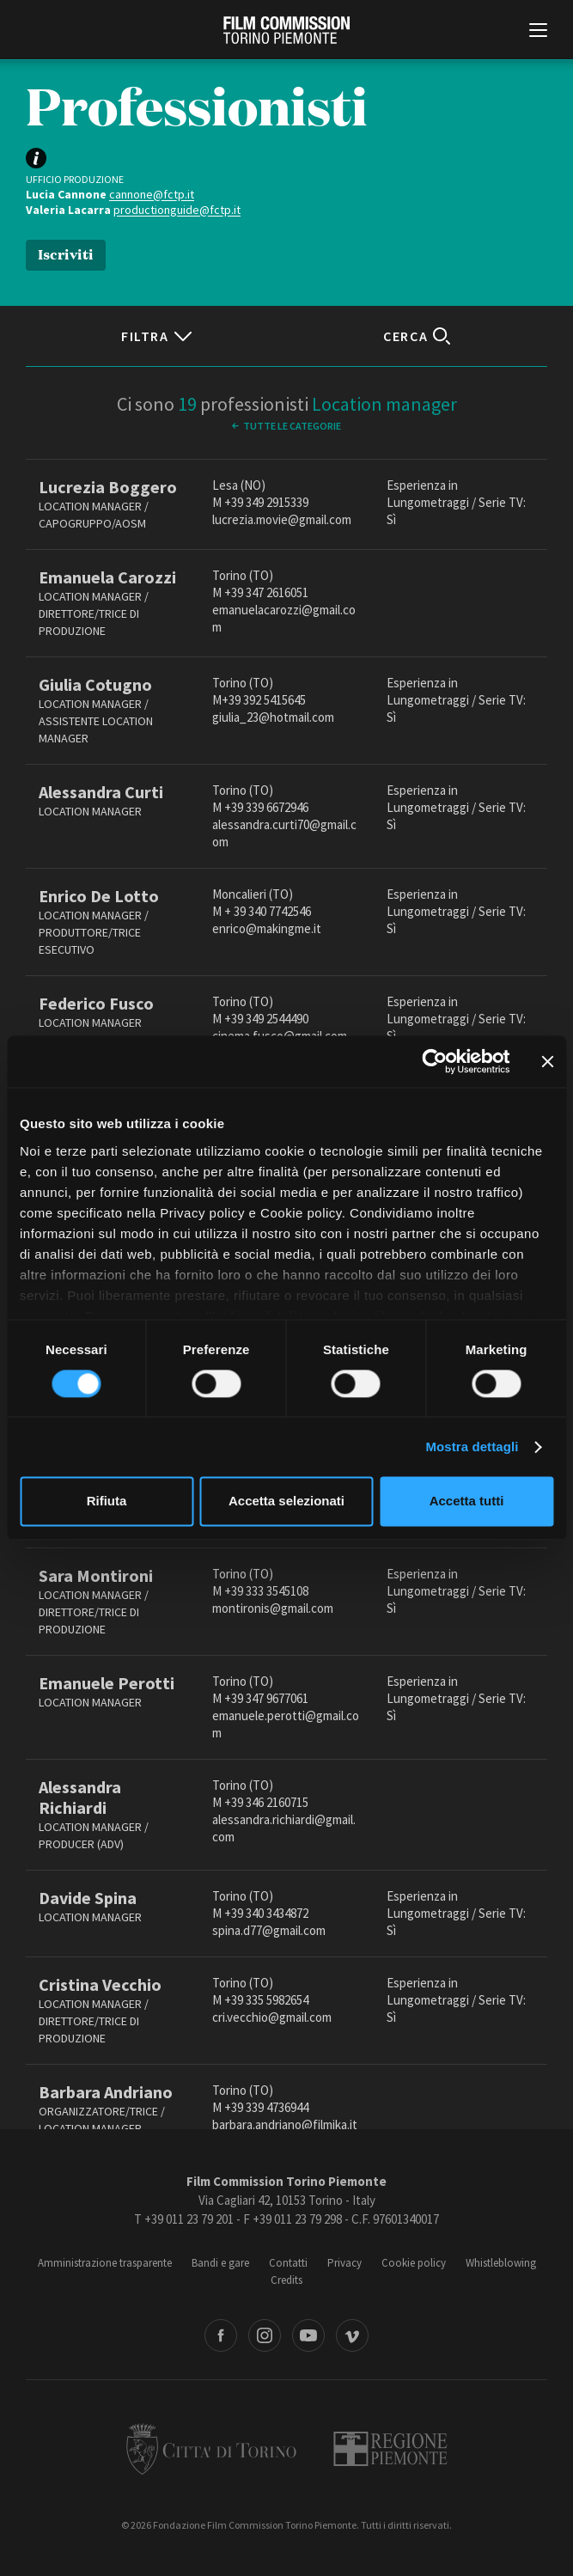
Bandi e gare (220, 2263)
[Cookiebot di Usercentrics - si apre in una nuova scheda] (434, 1061)
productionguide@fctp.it (177, 209)
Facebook (220, 2335)
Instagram (264, 2335)
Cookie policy (413, 2263)
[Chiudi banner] (547, 1061)
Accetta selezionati (286, 1501)
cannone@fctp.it (151, 194)
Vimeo (352, 2335)
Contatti (288, 2263)
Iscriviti (66, 253)
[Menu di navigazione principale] (538, 31)
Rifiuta (107, 1501)
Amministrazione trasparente (105, 2263)
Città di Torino (211, 2449)
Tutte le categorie (292, 425)
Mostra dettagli (471, 1446)
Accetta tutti (467, 1501)
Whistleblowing (501, 2263)
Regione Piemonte (390, 2449)
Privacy (344, 2263)
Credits (286, 2280)
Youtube (308, 2335)
